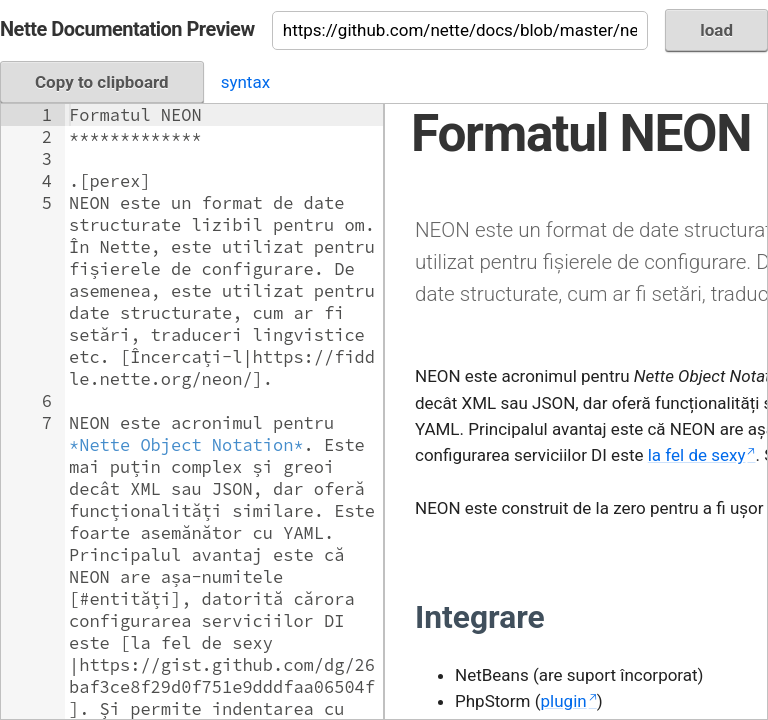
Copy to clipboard (102, 82)
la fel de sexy (697, 455)
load (716, 30)
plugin (564, 701)
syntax (245, 82)
